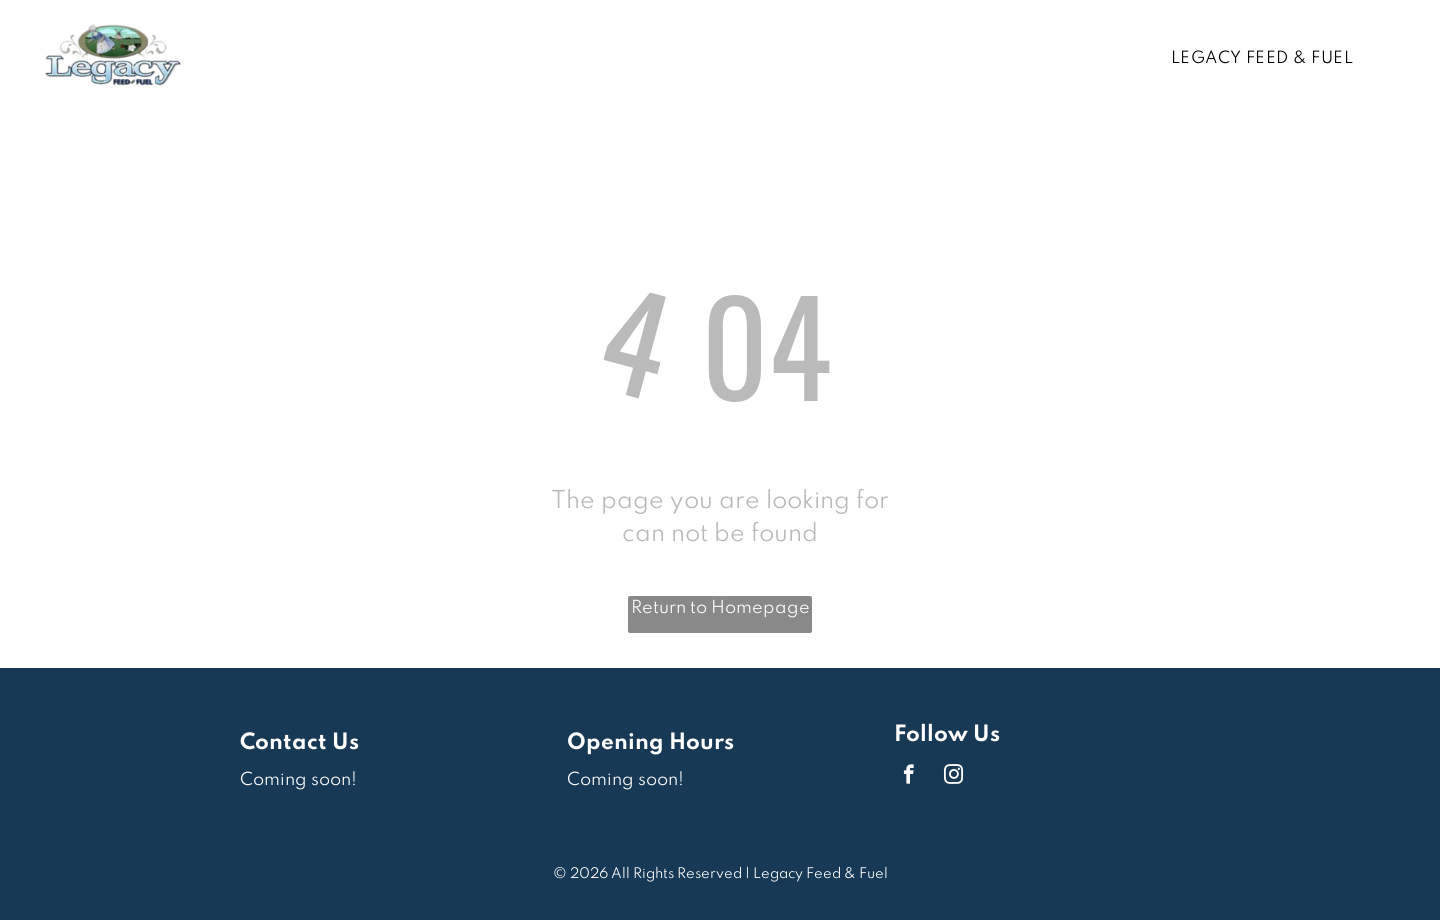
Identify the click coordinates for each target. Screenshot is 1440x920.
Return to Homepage (720, 608)
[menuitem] (1269, 59)
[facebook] (908, 777)
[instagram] (953, 777)
